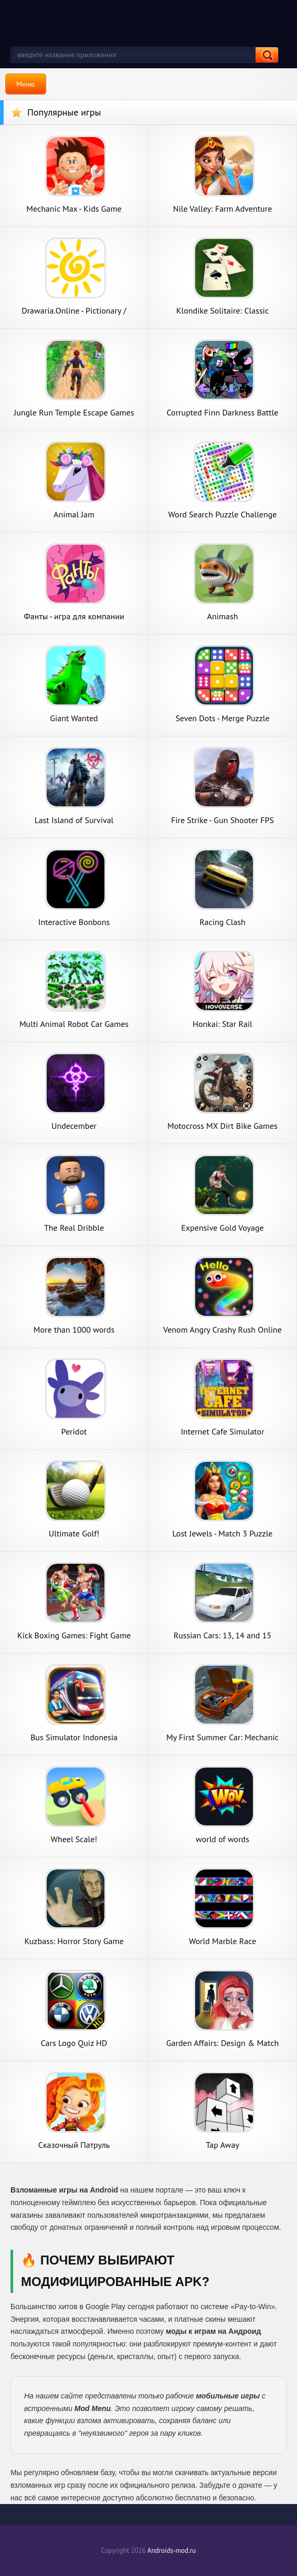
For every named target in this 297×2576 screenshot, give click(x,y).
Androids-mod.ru (171, 2550)
